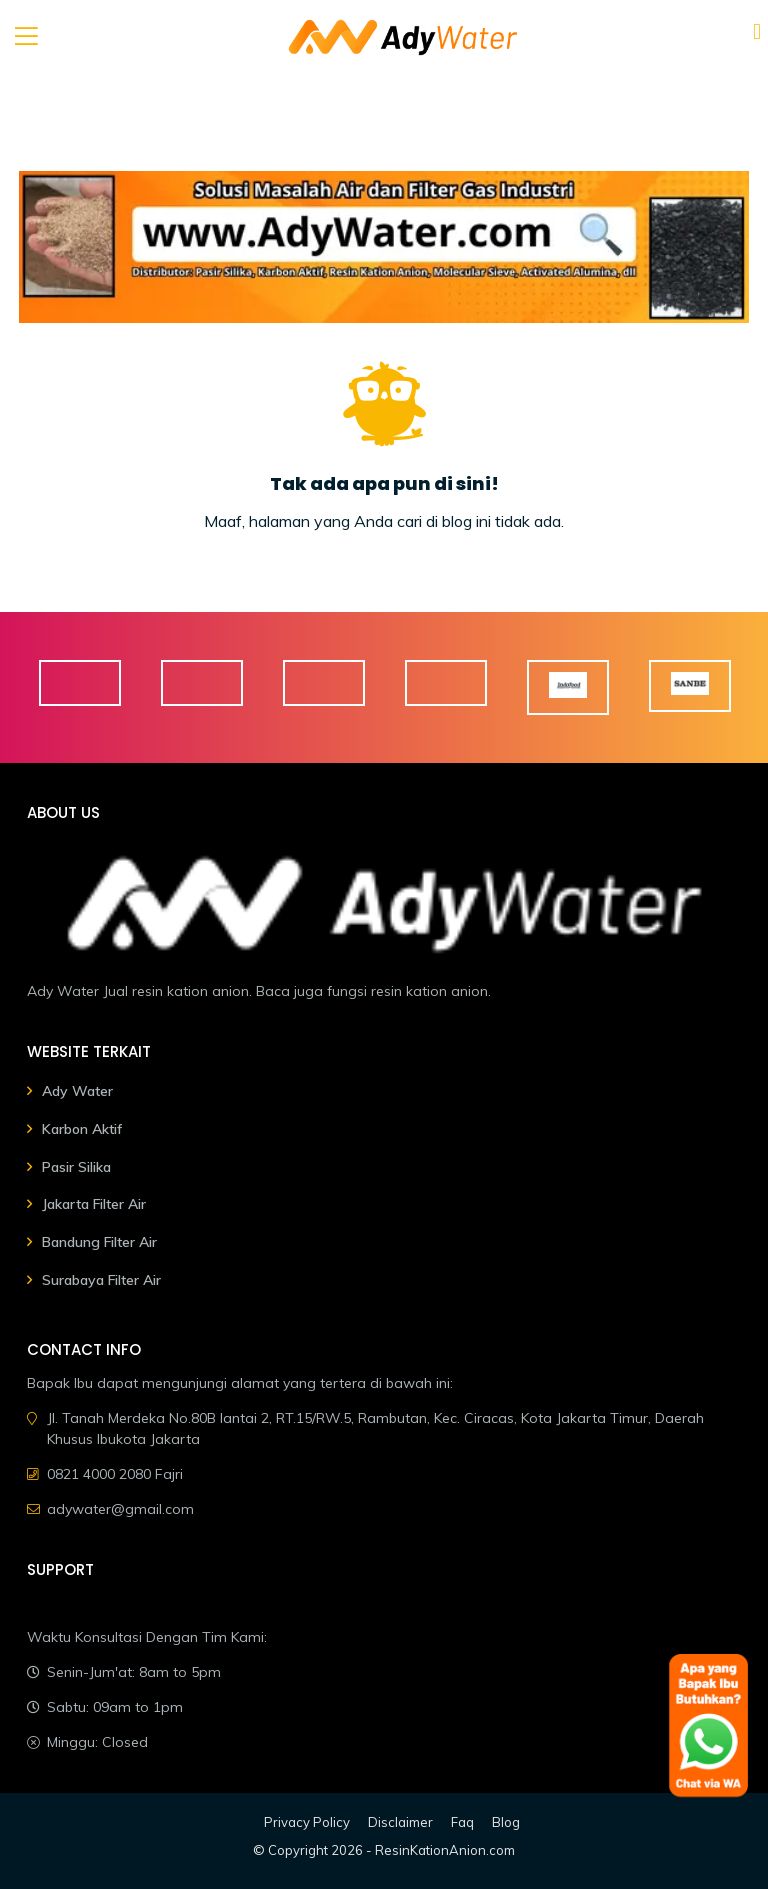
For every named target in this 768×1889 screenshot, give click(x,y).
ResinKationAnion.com (445, 1850)
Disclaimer (400, 1822)
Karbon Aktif (82, 1129)
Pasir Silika (76, 1167)
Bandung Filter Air (99, 1242)
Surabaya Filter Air (101, 1280)
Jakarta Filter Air (94, 1204)
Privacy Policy (307, 1822)
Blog (506, 1822)
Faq (462, 1822)
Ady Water (77, 1091)
